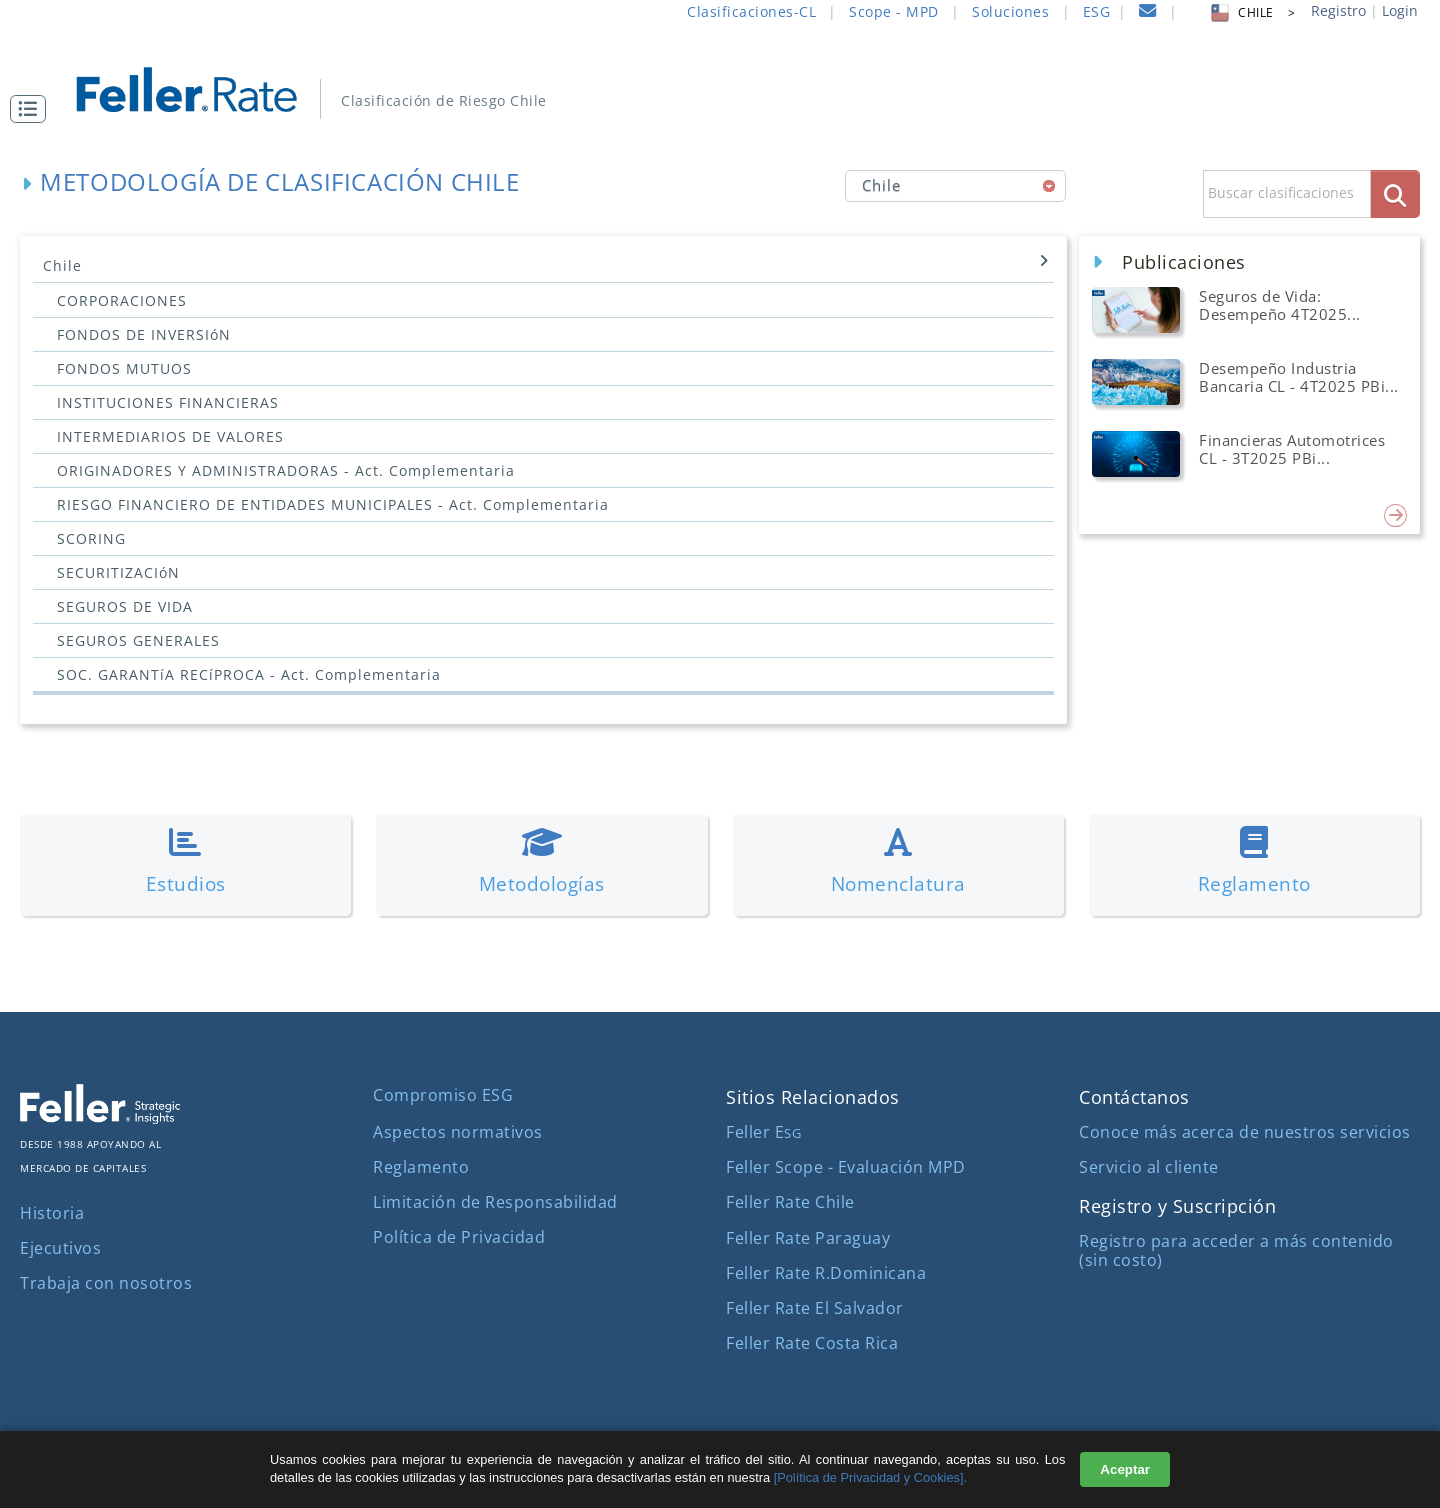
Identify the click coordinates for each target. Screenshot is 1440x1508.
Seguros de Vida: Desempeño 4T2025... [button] (1280, 305)
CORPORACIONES (122, 300)
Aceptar (1125, 1469)
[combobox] (955, 186)
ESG (1097, 11)
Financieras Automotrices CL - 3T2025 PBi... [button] (1292, 449)
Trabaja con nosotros (106, 1283)
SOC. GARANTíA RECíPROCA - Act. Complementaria (249, 674)
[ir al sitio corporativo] (100, 1118)
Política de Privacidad (459, 1237)
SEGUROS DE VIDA (125, 606)
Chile (546, 264)
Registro (1338, 10)
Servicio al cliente (1149, 1167)
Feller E (763, 1132)
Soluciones (1010, 11)
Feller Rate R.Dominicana (826, 1273)
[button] (33, 109)
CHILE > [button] (1251, 12)
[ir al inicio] (200, 87)
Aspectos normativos (458, 1132)
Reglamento (421, 1167)
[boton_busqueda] (1395, 193)
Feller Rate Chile (790, 1202)
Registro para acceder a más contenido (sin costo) (1236, 1250)
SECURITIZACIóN (118, 572)
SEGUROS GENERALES (138, 640)
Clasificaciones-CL (751, 11)
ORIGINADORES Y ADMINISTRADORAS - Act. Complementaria (286, 470)
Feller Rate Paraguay (808, 1238)
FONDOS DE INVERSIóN (144, 334)
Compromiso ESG (443, 1095)
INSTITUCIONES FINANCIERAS (168, 402)
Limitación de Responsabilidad (495, 1202)
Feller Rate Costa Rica (812, 1343)
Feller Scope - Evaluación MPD (846, 1167)
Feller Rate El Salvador (815, 1308)
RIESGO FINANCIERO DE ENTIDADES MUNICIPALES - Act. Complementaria (333, 504)
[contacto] (1148, 13)
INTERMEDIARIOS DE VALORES (170, 436)
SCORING (91, 538)
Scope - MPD (894, 11)
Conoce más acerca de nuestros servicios (1245, 1132)
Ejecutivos (60, 1248)
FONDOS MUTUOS (124, 368)
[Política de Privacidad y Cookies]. (870, 1477)
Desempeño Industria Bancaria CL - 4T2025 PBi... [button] (1299, 377)
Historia (52, 1213)
